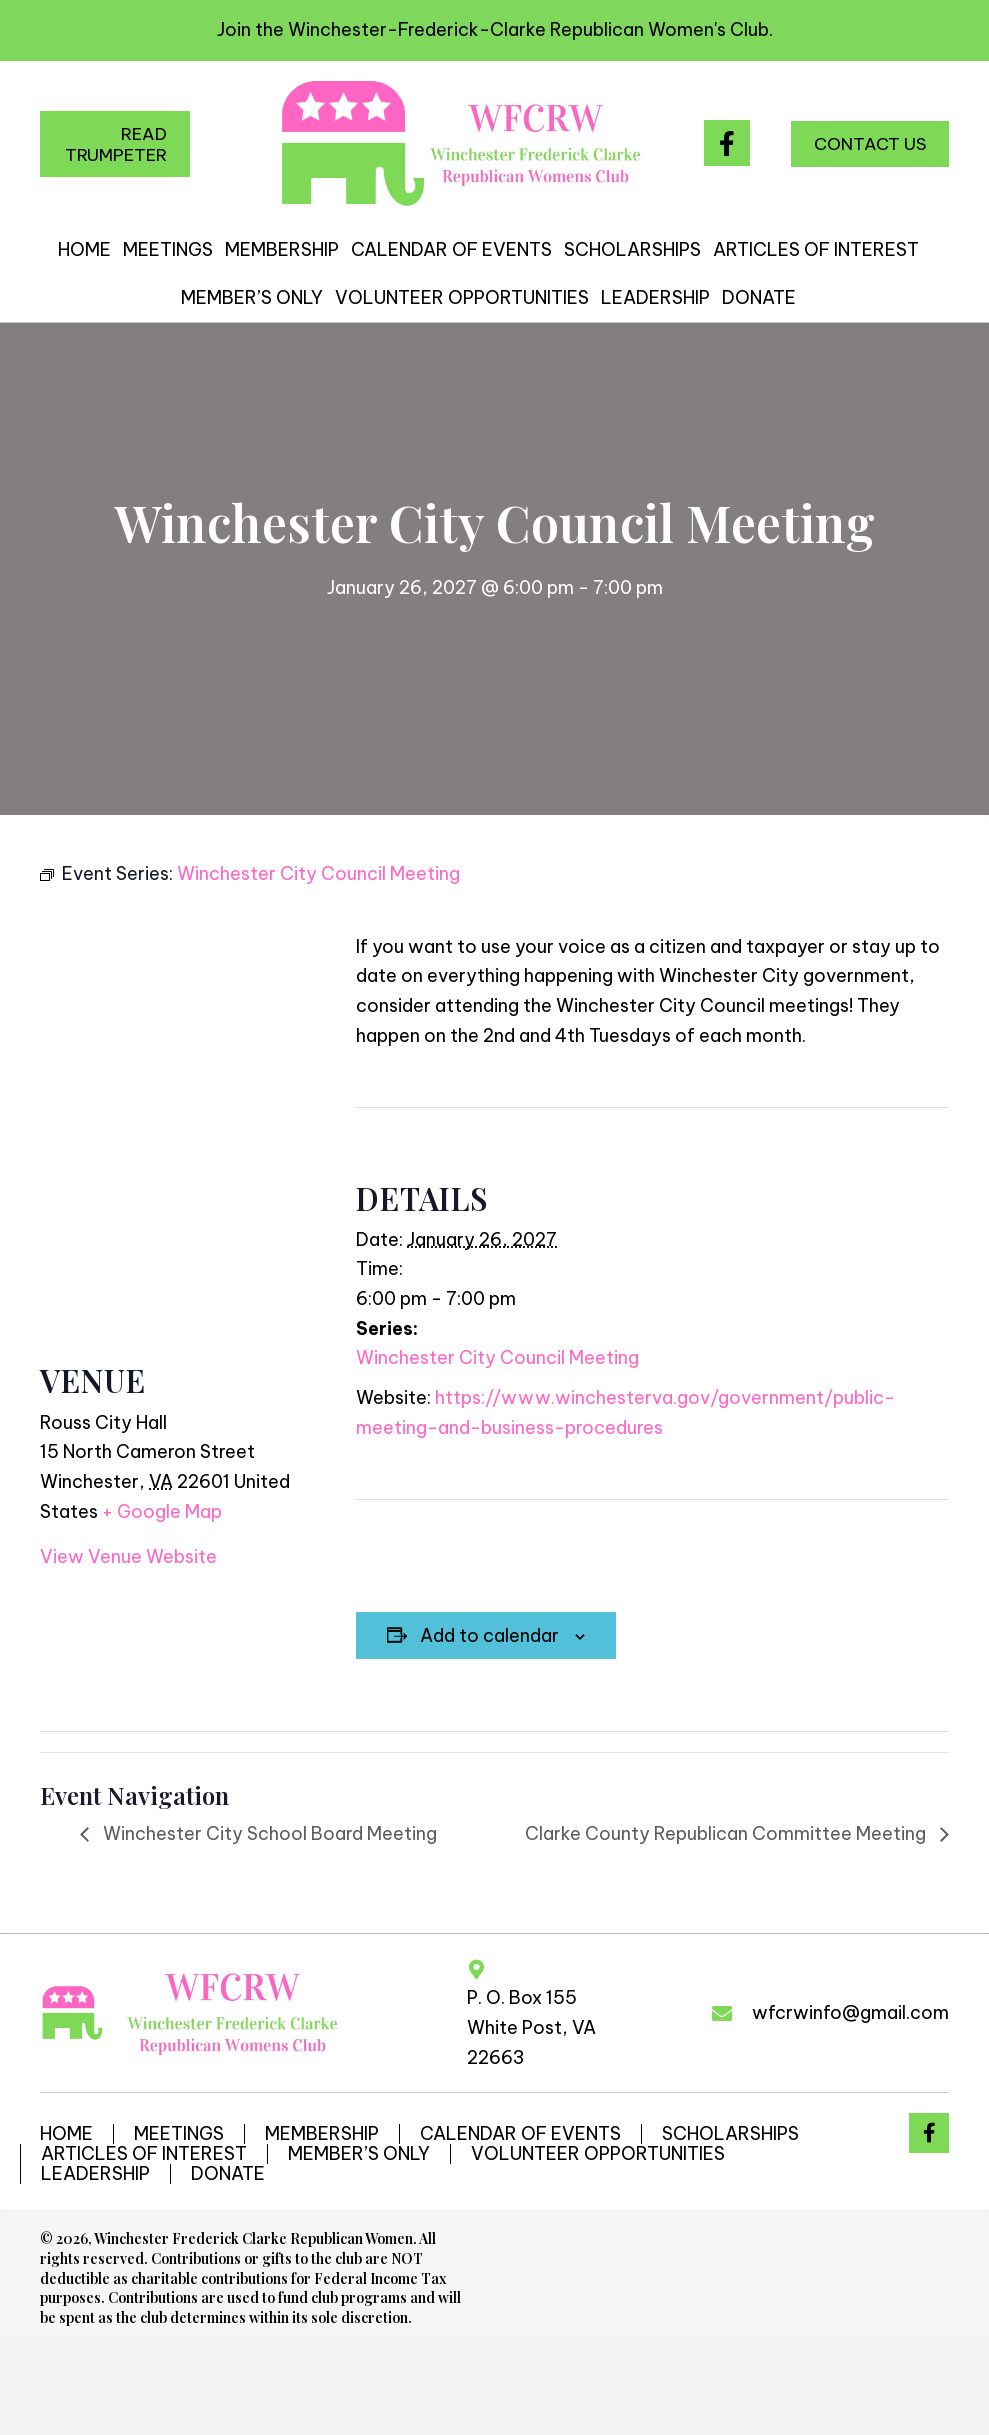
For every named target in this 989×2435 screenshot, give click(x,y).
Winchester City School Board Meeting (268, 1833)
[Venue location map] (178, 1107)
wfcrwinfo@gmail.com (850, 2012)
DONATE (228, 2174)
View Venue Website (128, 1556)
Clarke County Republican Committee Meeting (727, 1833)
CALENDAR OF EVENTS (520, 2134)
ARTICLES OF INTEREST (144, 2154)
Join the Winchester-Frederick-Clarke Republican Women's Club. (495, 29)
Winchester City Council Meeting (497, 1357)
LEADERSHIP (95, 2174)
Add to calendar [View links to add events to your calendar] (489, 1636)
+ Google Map (162, 1511)
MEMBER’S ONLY (359, 2154)
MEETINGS (179, 2134)
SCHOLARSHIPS (730, 2134)
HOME (66, 2134)
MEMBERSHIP (322, 2134)
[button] (115, 144)
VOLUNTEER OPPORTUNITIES (598, 2154)
